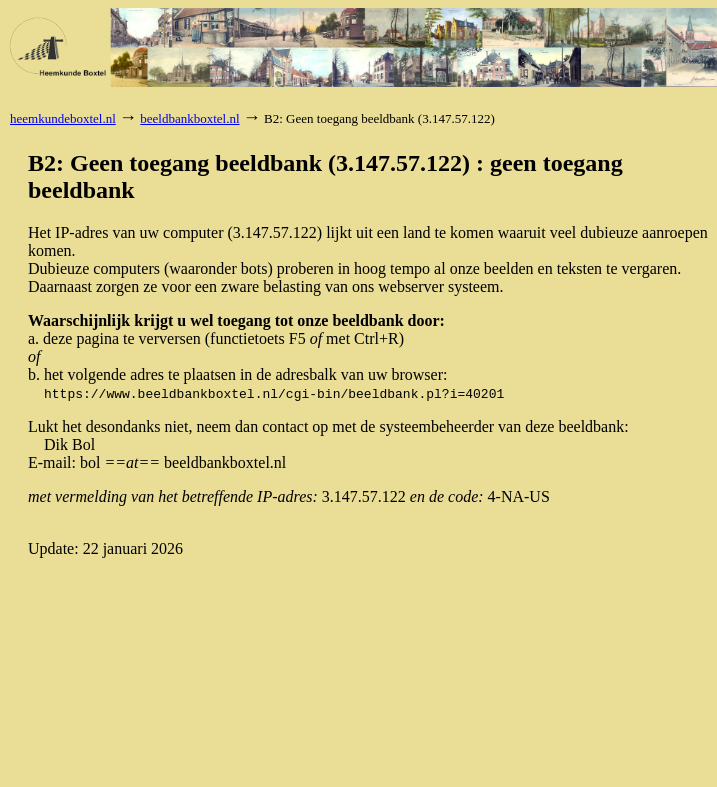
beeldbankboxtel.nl (189, 118)
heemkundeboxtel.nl (63, 118)
